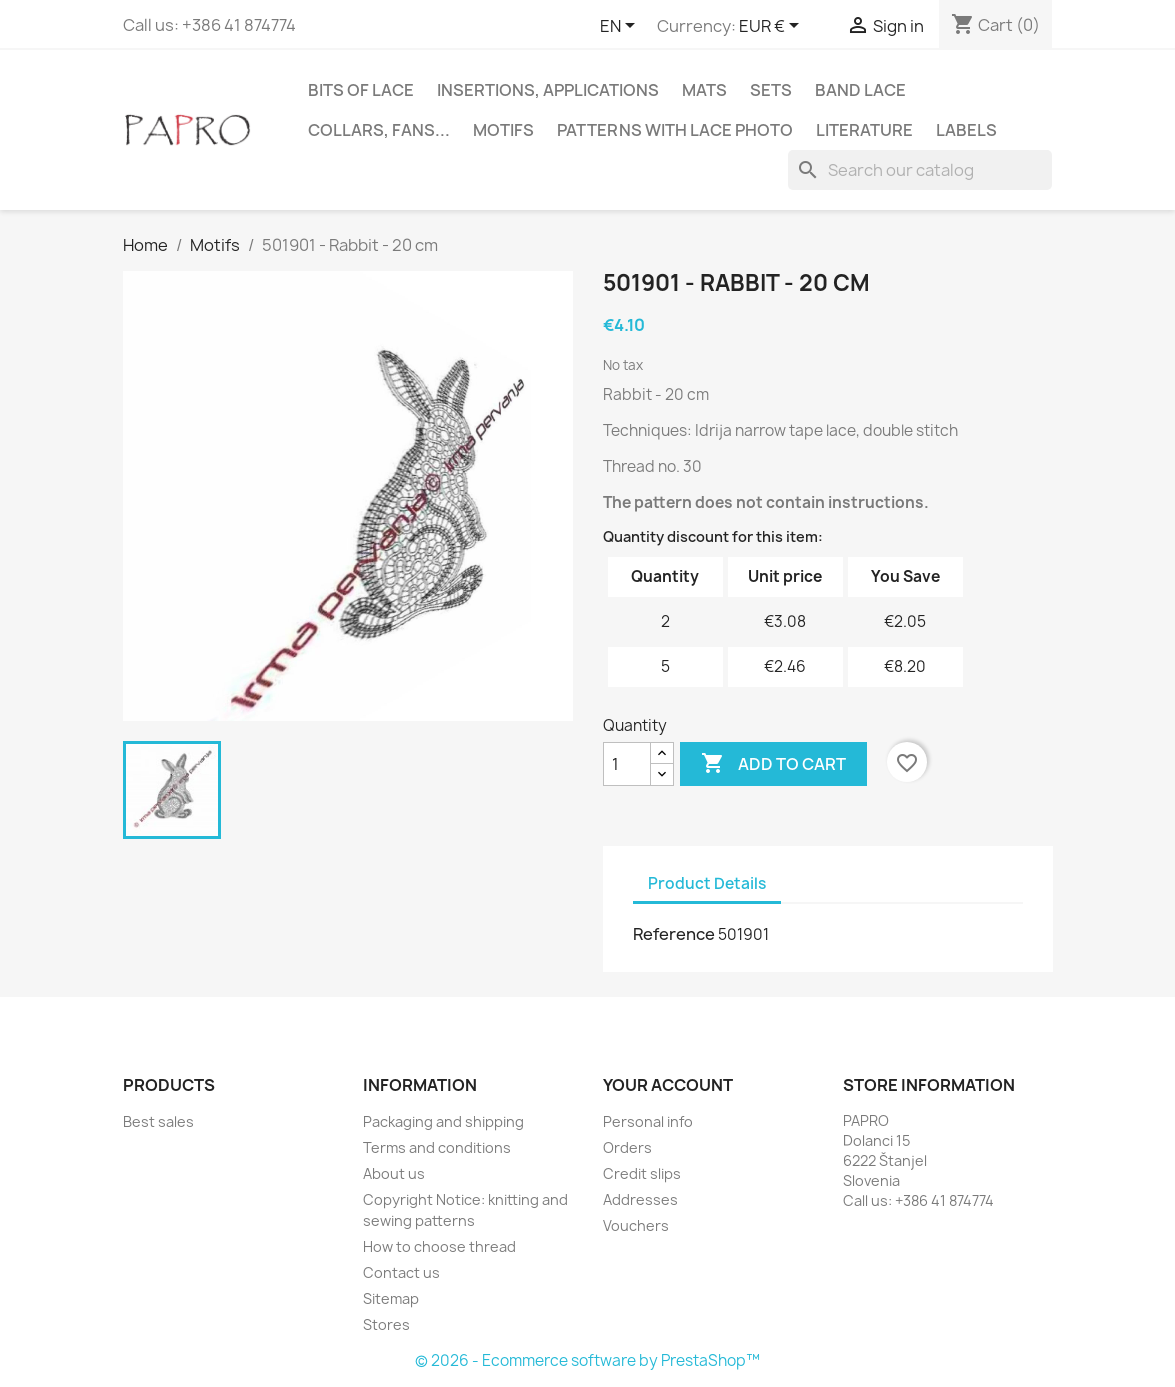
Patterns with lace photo (675, 130)
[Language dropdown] (621, 27)
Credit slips (642, 1173)
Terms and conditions (437, 1147)
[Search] (920, 170)
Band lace (860, 90)
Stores (386, 1324)
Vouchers (636, 1225)
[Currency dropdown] (772, 27)
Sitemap (391, 1298)
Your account (668, 1085)
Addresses (640, 1199)
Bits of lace (361, 90)
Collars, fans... (379, 130)
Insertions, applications (548, 90)
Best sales (158, 1121)
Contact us (401, 1272)
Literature (864, 130)
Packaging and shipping (443, 1121)
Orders (627, 1147)
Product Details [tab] (707, 883)
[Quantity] (627, 764)
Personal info (648, 1121)
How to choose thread (439, 1246)
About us (394, 1173)
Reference (674, 934)
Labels (966, 130)
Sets (771, 90)
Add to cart (773, 764)
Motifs (503, 130)
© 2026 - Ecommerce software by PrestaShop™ (587, 1360)
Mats (704, 90)
